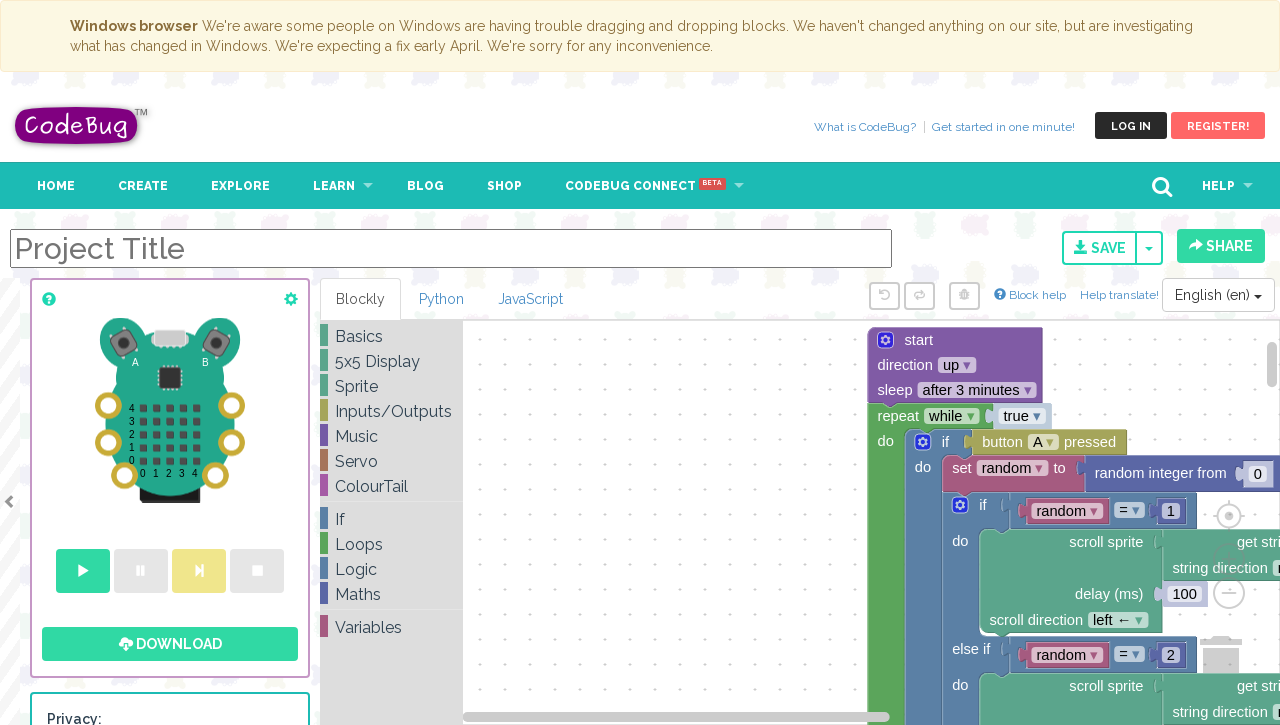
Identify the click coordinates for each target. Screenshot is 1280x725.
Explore (240, 186)
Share (1221, 246)
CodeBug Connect (645, 186)
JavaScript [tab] (530, 299)
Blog (425, 186)
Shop (504, 186)
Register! (1218, 126)
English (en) (1218, 295)
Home (56, 186)
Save (1100, 248)
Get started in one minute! (1003, 127)
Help (1218, 186)
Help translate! (1121, 295)
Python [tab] (441, 299)
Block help (1030, 295)
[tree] (391, 482)
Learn (334, 186)
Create (143, 186)
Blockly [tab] (360, 299)
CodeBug (82, 125)
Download (170, 644)
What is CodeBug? (865, 127)
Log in (1131, 126)
